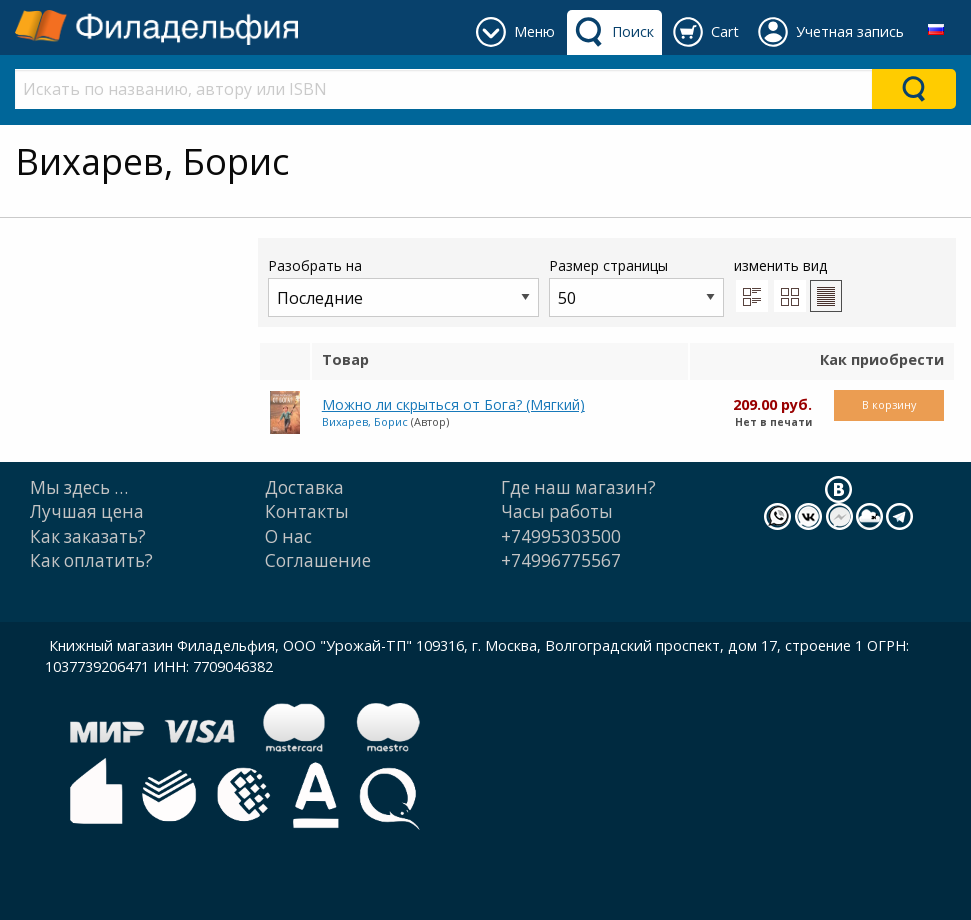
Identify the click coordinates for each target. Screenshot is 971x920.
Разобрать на (403, 286)
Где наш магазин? (578, 487)
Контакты (307, 511)
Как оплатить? (91, 560)
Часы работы (557, 511)
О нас (288, 536)
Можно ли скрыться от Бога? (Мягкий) (453, 404)
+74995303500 (561, 536)
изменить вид (788, 284)
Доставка (304, 487)
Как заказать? (88, 536)
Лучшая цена (87, 511)
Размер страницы (636, 286)
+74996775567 (561, 560)
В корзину (889, 404)
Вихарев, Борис (365, 421)
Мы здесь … (79, 487)
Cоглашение (318, 560)
